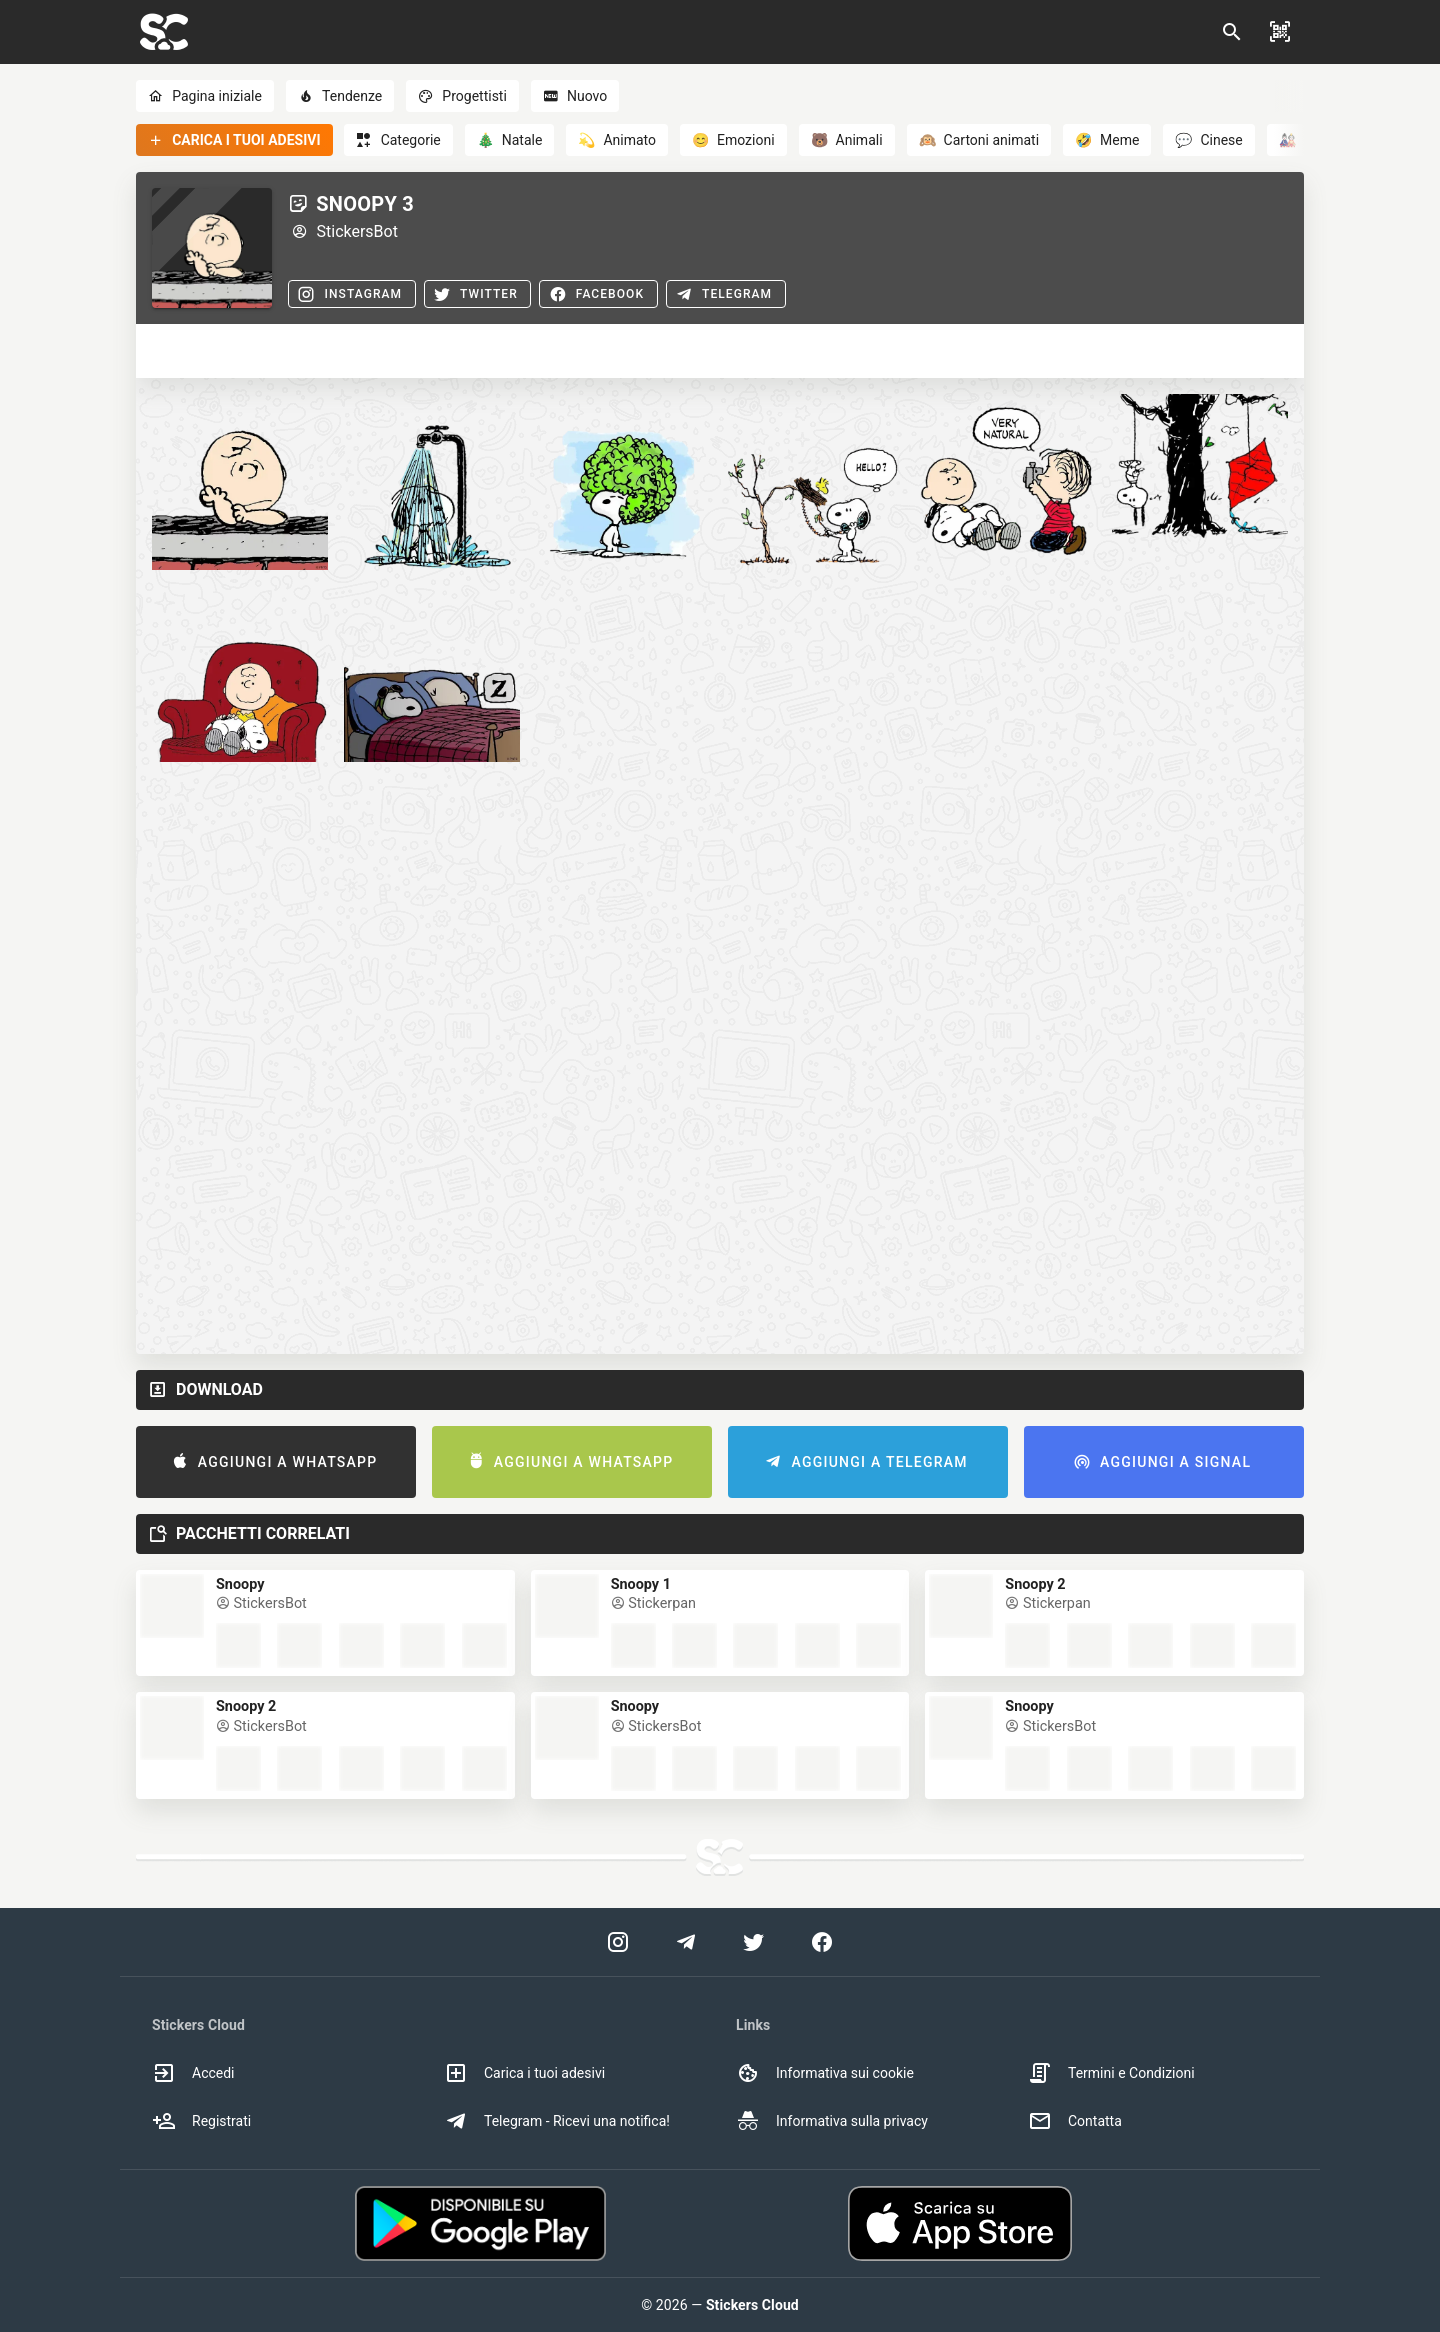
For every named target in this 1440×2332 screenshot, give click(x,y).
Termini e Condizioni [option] (1111, 2073)
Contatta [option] (1075, 2121)
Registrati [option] (201, 2121)
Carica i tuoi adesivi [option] (524, 2073)
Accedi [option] (193, 2073)
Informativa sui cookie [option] (825, 2073)
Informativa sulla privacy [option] (832, 2121)
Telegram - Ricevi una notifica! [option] (557, 2121)
